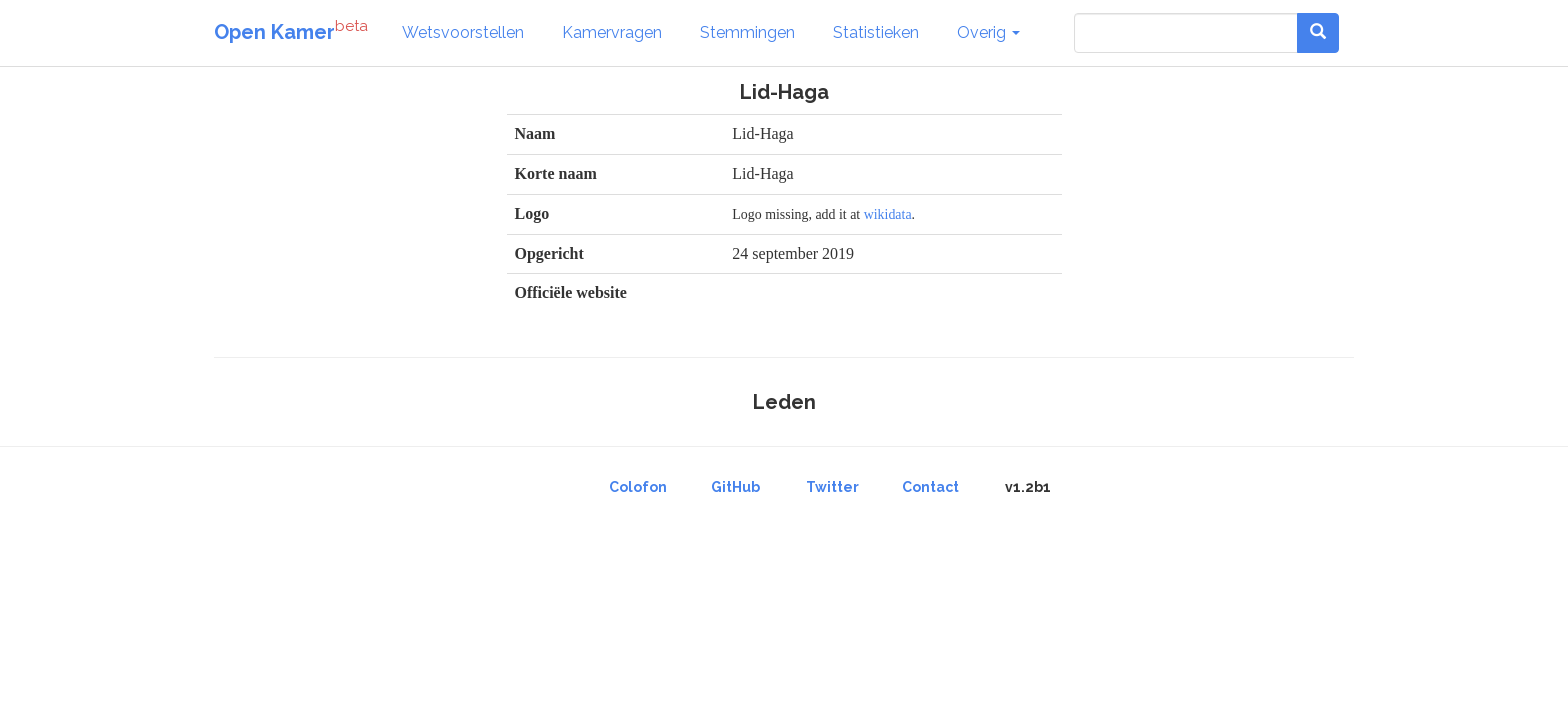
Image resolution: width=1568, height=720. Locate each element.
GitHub (735, 487)
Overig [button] (988, 32)
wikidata (888, 214)
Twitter (832, 487)
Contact (930, 487)
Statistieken (876, 32)
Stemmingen (747, 32)
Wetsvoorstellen (463, 32)
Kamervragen (612, 32)
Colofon (638, 487)
